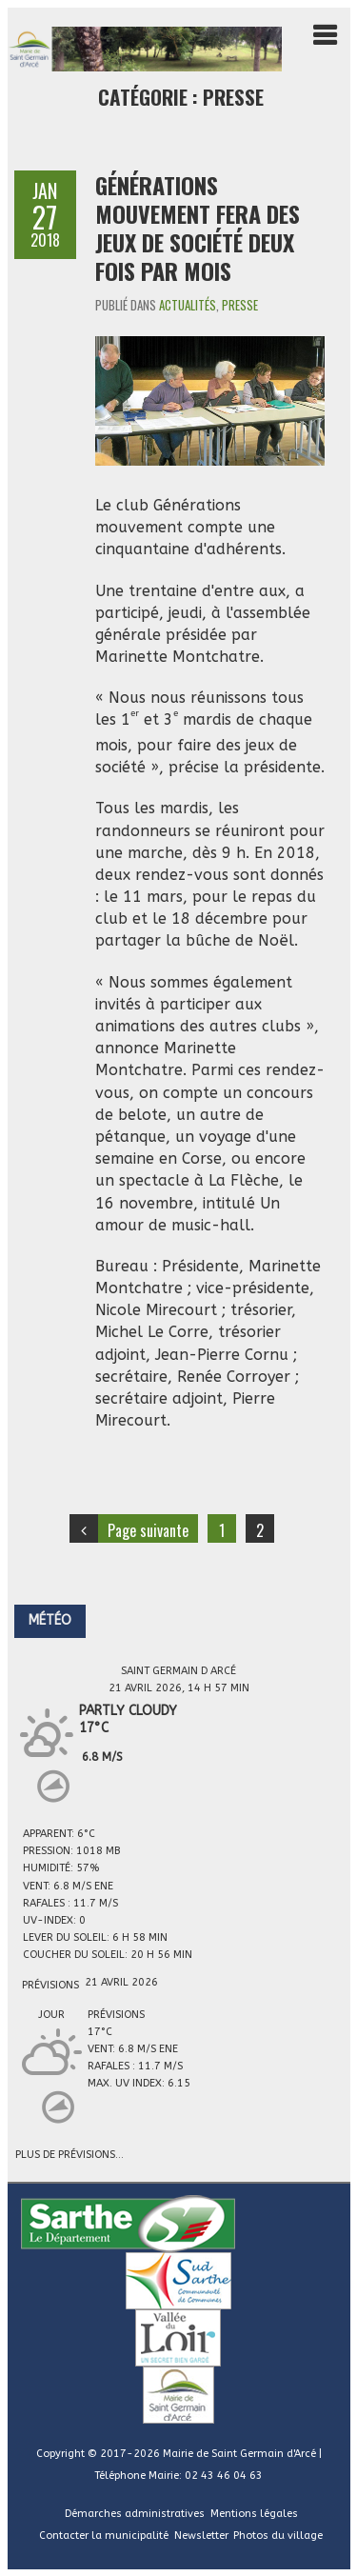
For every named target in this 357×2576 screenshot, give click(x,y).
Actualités (187, 304)
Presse (240, 304)
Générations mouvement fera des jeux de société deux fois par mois (197, 228)
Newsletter (201, 2535)
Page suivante (148, 1530)
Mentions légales (254, 2513)
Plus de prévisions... (69, 2153)
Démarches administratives (135, 2513)
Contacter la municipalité (104, 2535)
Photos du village (278, 2535)
